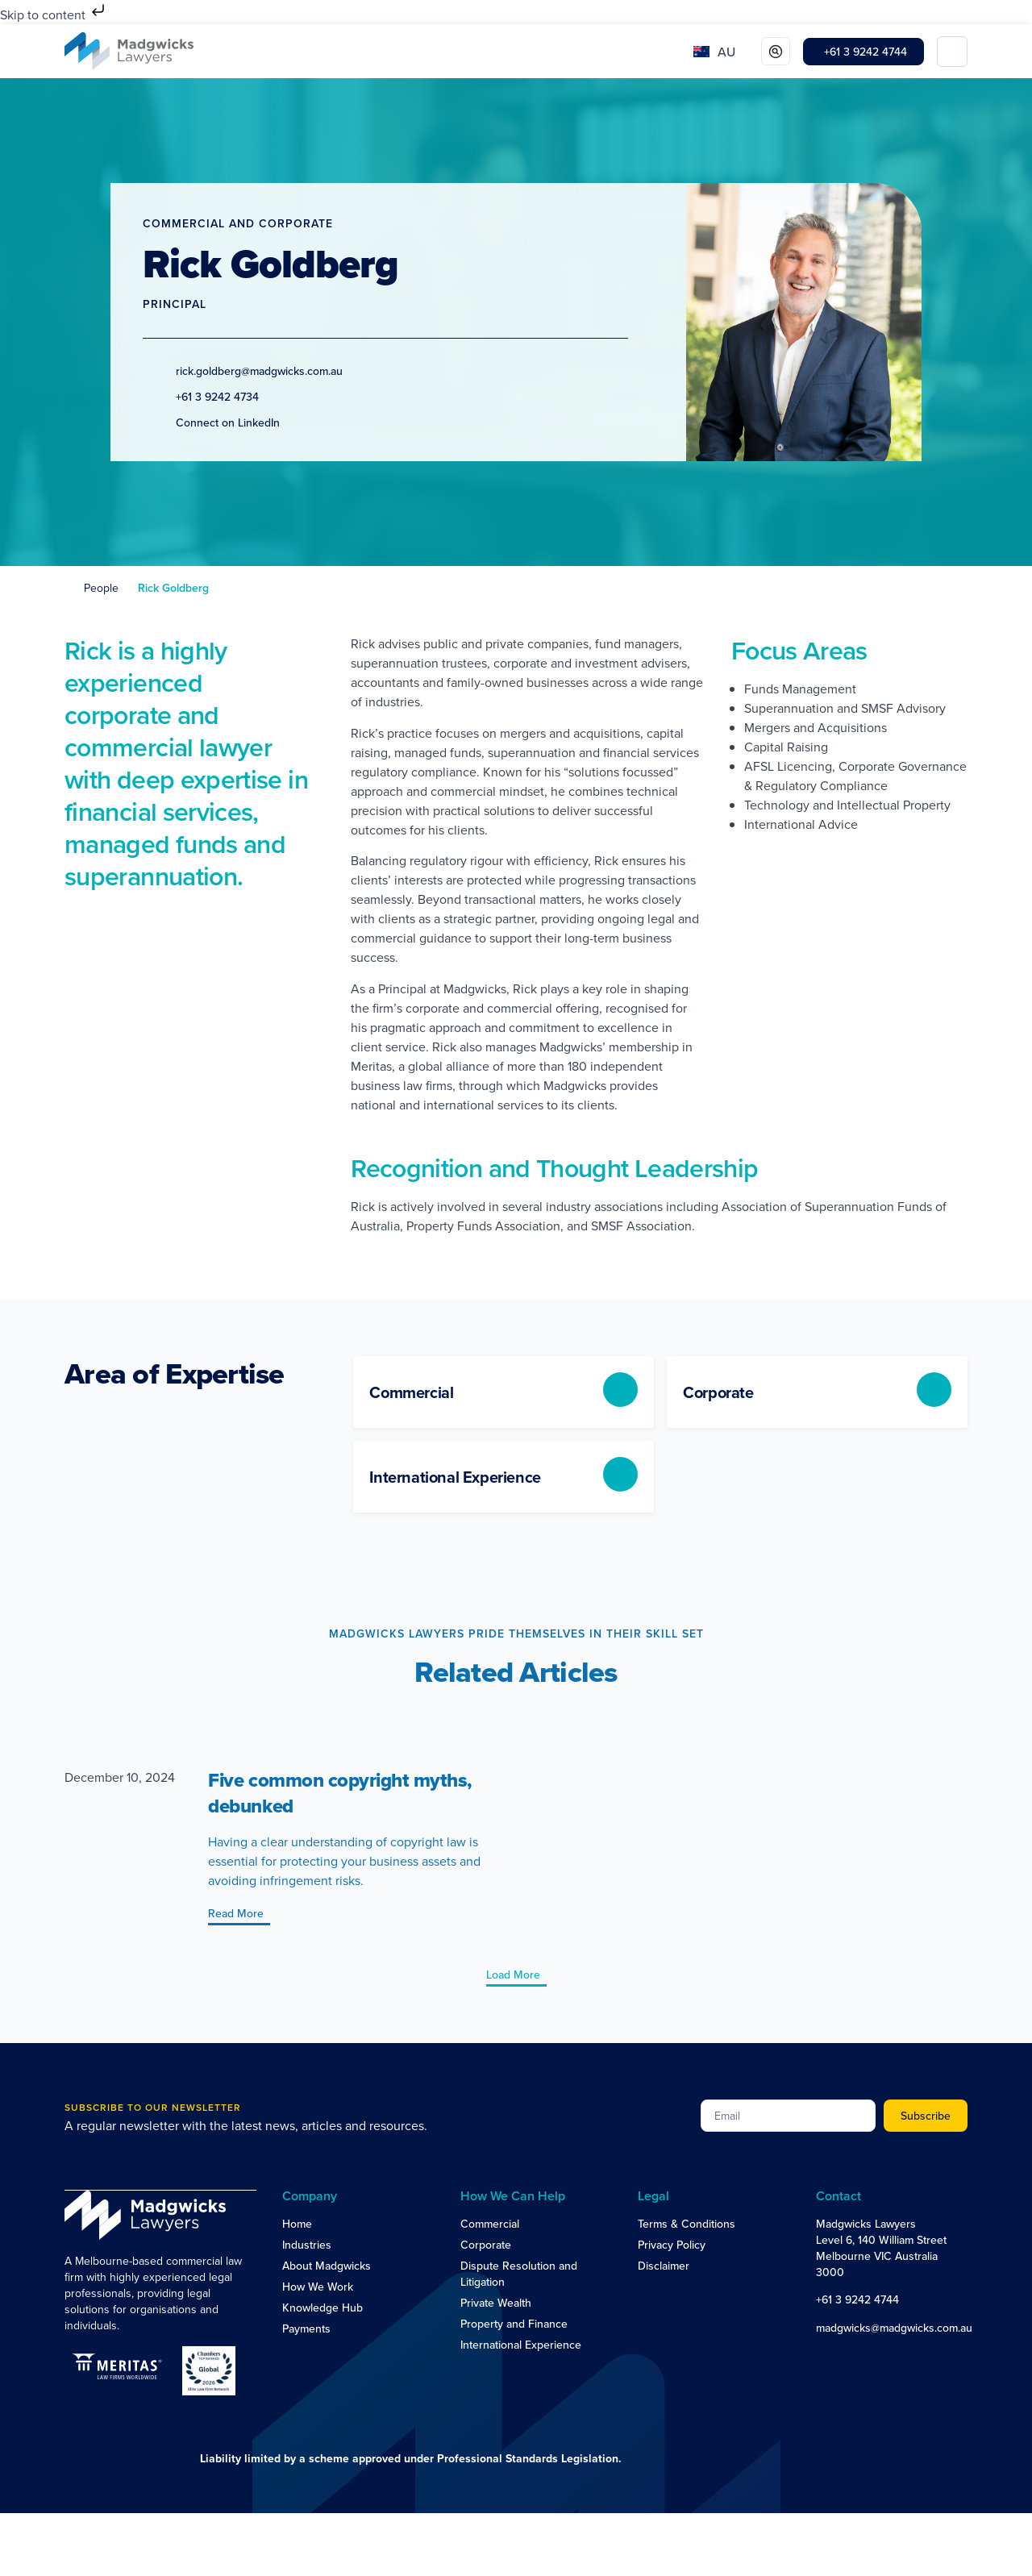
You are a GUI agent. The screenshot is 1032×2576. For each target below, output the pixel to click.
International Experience (520, 2345)
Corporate (485, 2245)
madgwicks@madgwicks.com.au (894, 2328)
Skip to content (54, 14)
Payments (306, 2328)
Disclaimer (663, 2266)
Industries (306, 2245)
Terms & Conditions (686, 2224)
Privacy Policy (671, 2245)
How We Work (317, 2286)
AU (725, 51)
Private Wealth (495, 2303)
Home (297, 2224)
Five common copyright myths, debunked (340, 1793)
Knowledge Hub (322, 2307)
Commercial (489, 2224)
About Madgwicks (326, 2266)
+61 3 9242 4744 (857, 2299)
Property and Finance (514, 2324)
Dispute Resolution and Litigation (518, 2274)
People (101, 588)
